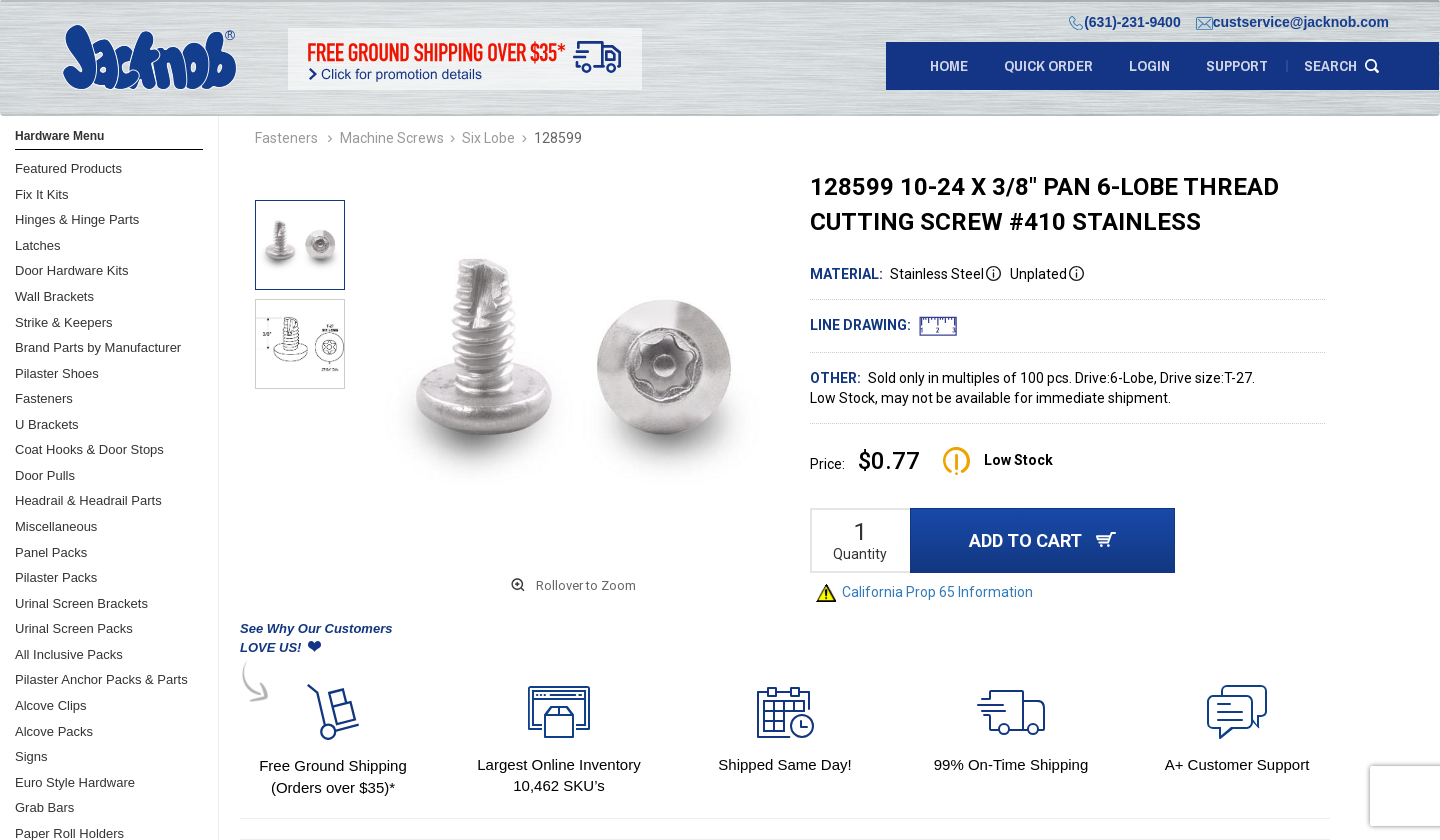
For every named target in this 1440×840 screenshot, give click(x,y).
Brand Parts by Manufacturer (98, 347)
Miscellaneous (56, 526)
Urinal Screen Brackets (81, 603)
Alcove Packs (54, 731)
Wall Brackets (54, 296)
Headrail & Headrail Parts (88, 500)
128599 (558, 138)
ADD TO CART (1042, 540)
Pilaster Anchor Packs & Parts (101, 679)
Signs (31, 756)
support (1237, 65)
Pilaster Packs (56, 577)
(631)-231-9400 (1125, 22)
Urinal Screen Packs (74, 628)
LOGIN (1149, 65)
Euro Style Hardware (75, 782)
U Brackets (47, 424)
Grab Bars (44, 807)
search (1330, 65)
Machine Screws (392, 138)
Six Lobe (488, 138)
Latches (38, 245)
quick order (1048, 65)
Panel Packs (51, 552)
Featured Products (68, 168)
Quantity (860, 554)
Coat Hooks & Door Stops (89, 449)
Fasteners (44, 398)
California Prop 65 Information (924, 592)
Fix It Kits (41, 194)
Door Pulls (45, 475)
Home (949, 65)
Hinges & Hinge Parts (77, 219)
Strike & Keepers (64, 322)
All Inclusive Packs (69, 654)
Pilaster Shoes (57, 373)
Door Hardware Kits (71, 270)
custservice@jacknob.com (1292, 22)
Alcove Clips (51, 705)
